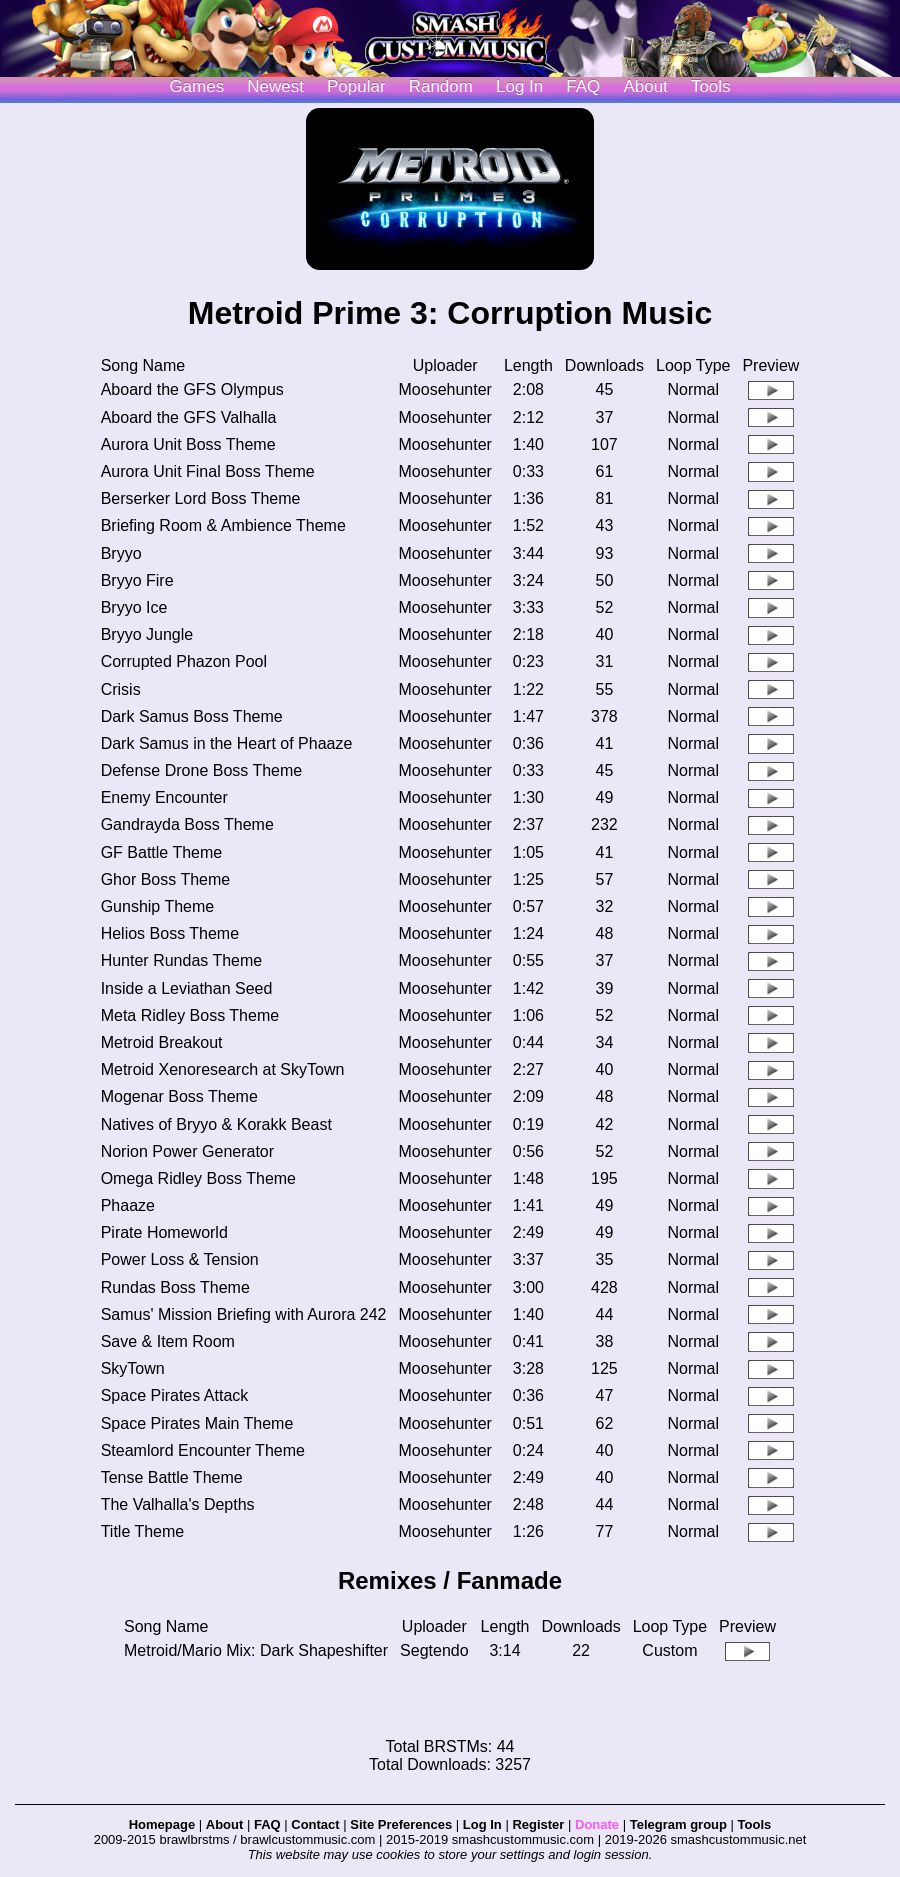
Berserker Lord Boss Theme (201, 498)
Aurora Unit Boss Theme (188, 444)
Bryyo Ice (134, 607)
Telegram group (678, 1824)
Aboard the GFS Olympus (192, 389)
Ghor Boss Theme (166, 879)
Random (441, 86)
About (645, 86)
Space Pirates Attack (175, 1395)
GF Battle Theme (162, 852)
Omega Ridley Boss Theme (198, 1178)
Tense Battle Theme (172, 1477)
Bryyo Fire (137, 580)
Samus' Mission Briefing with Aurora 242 (244, 1314)
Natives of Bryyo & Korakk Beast (216, 1124)
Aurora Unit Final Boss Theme (208, 471)
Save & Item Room (168, 1341)
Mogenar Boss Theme (179, 1096)
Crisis (121, 689)
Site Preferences (401, 1824)
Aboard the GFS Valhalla (189, 417)
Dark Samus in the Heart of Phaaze (227, 743)
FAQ (583, 86)
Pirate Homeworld (164, 1232)
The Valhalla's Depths (178, 1504)
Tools (711, 86)
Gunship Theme (158, 906)
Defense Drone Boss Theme (202, 770)
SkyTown (133, 1368)
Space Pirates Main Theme (197, 1423)
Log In (482, 1824)
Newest (275, 86)
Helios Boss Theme (170, 933)
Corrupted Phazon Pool (184, 661)
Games (196, 86)
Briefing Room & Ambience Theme (223, 525)
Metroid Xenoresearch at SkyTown (223, 1069)
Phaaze (128, 1205)
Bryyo (121, 553)
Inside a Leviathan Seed (187, 988)
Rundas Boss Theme (175, 1287)
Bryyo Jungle (147, 634)
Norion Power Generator (187, 1151)
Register (538, 1824)
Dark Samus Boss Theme (192, 716)
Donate (597, 1824)
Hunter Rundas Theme (182, 960)
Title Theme (143, 1531)
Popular (356, 86)
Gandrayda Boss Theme (187, 824)
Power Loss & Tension (180, 1259)
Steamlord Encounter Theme (203, 1450)
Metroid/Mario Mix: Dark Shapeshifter (256, 1650)
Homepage (162, 1824)
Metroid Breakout (162, 1042)
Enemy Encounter (164, 797)
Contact (315, 1824)
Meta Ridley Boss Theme (190, 1015)
